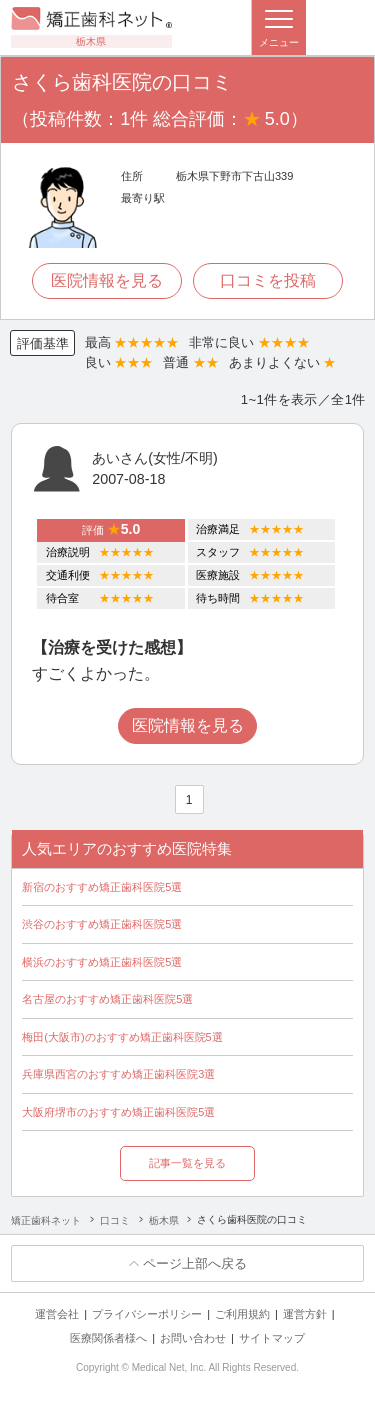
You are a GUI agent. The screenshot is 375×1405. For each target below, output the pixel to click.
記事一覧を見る (187, 1163)
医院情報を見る (107, 280)
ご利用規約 (242, 1314)
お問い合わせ (193, 1338)
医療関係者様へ (108, 1338)
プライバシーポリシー (147, 1314)
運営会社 (57, 1314)
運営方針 (305, 1314)
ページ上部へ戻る (195, 1263)
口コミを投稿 (268, 280)
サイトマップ (272, 1338)
